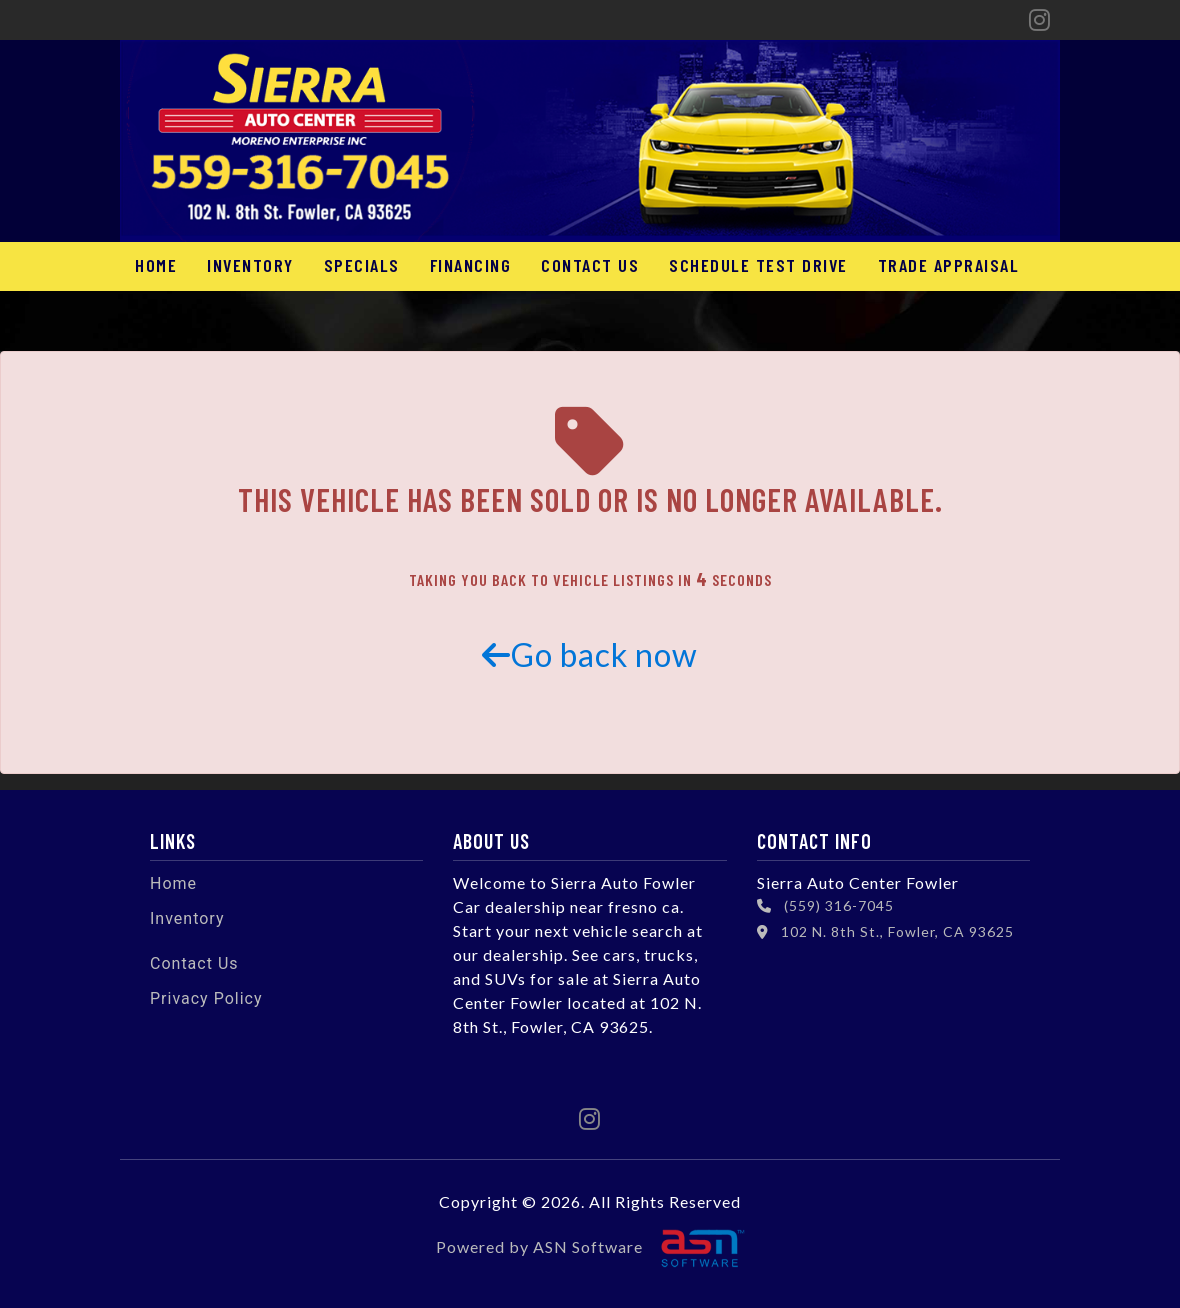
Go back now (590, 654)
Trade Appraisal (949, 265)
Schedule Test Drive (758, 265)
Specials (362, 265)
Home (156, 265)
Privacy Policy (206, 998)
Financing (471, 265)
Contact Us (590, 265)
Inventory (250, 265)
